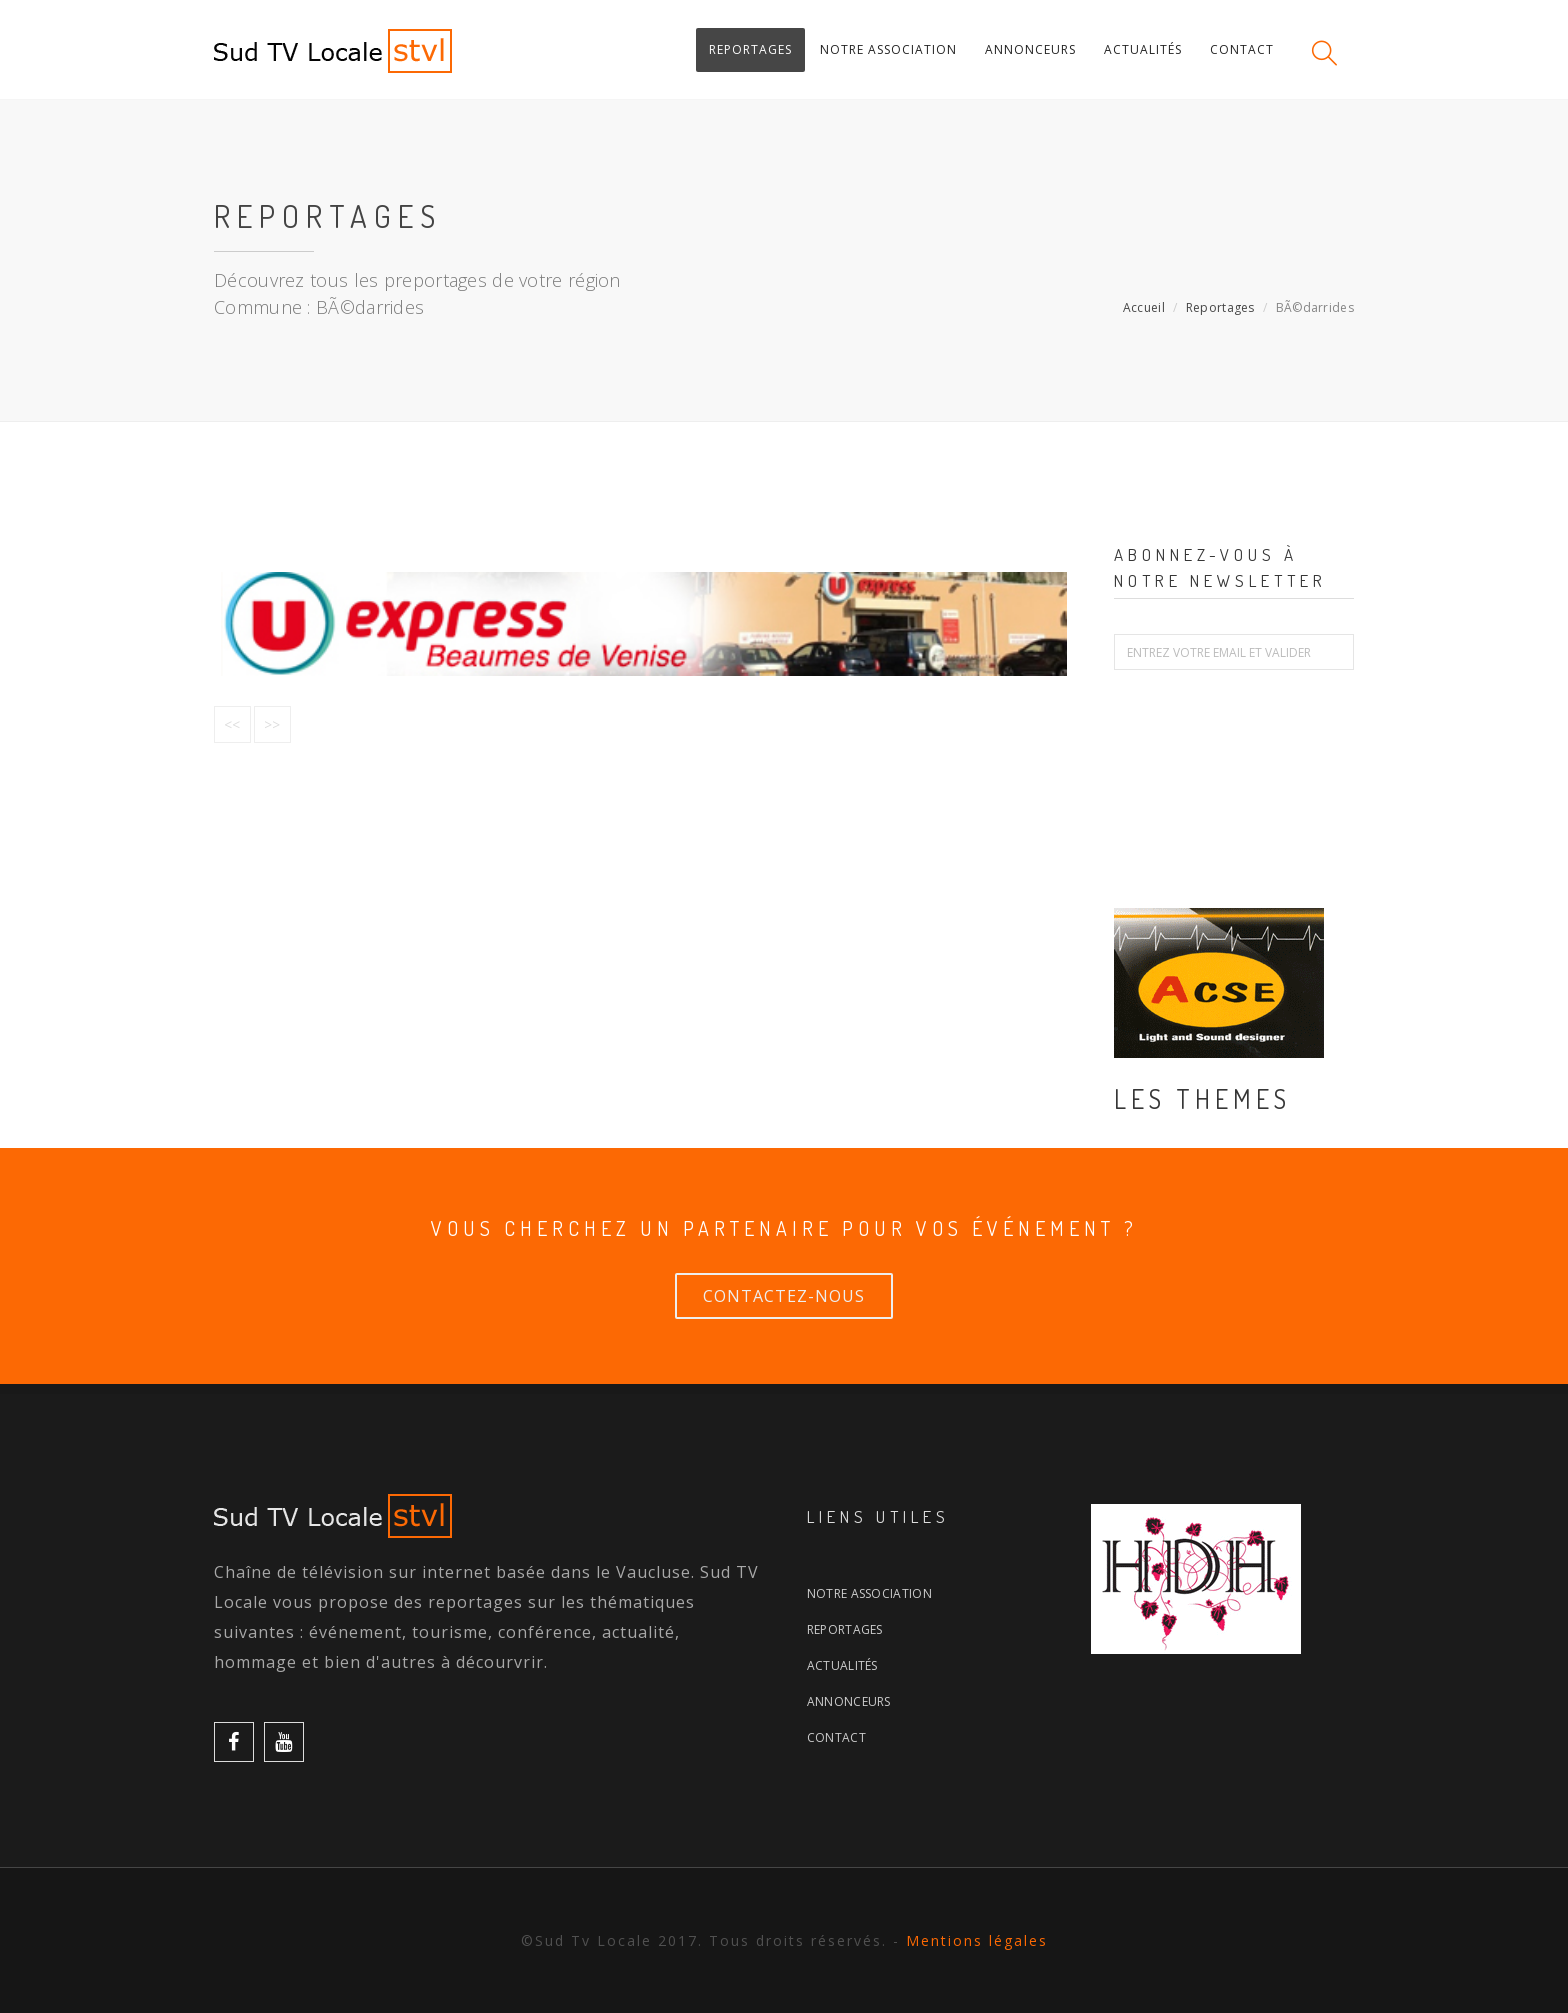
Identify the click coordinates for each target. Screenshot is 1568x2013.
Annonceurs (849, 1701)
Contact (836, 1737)
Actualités (842, 1665)
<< (232, 724)
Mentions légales (977, 1940)
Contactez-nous (784, 1296)
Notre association (869, 1593)
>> (272, 724)
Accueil (1144, 307)
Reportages (1220, 307)
